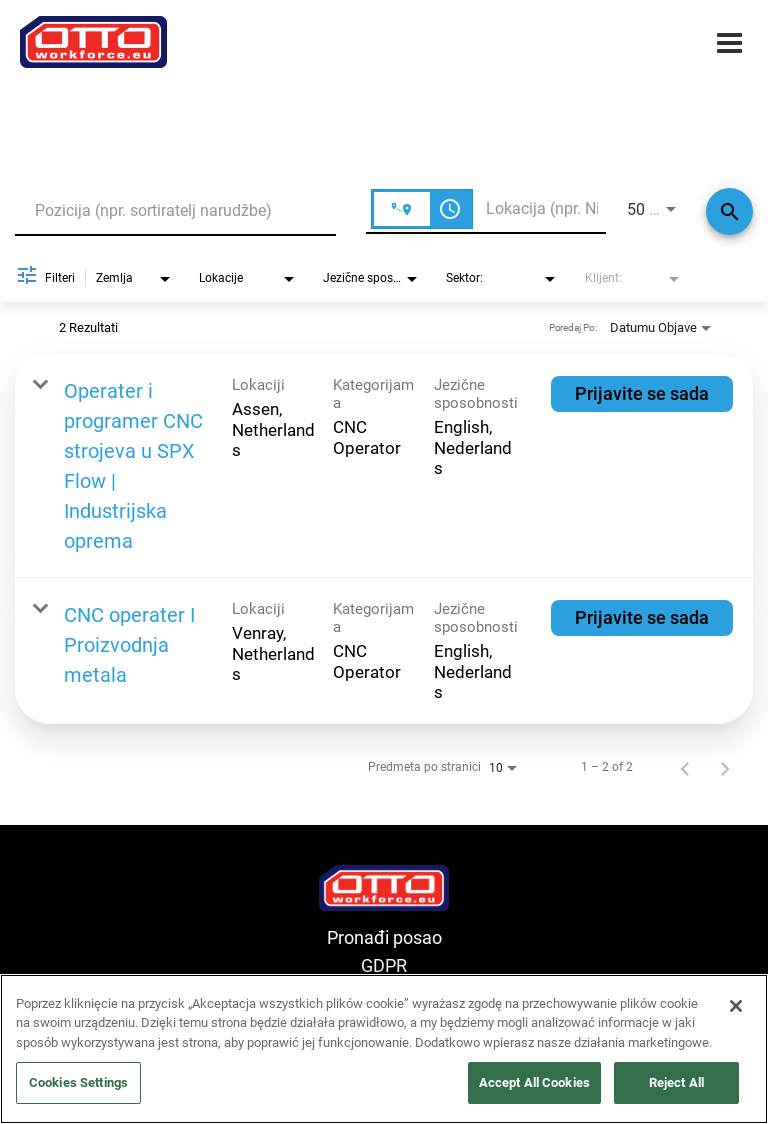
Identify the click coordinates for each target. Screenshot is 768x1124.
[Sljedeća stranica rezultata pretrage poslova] (725, 767)
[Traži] (729, 211)
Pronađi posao (384, 937)
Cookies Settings (78, 1082)
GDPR (384, 965)
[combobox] (175, 210)
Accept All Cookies (534, 1082)
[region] (384, 1049)
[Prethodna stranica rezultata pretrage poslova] (685, 767)
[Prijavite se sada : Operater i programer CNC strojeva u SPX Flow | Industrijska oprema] (642, 394)
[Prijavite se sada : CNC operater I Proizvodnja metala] (642, 618)
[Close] (736, 1006)
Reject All (676, 1082)
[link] (384, 466)
